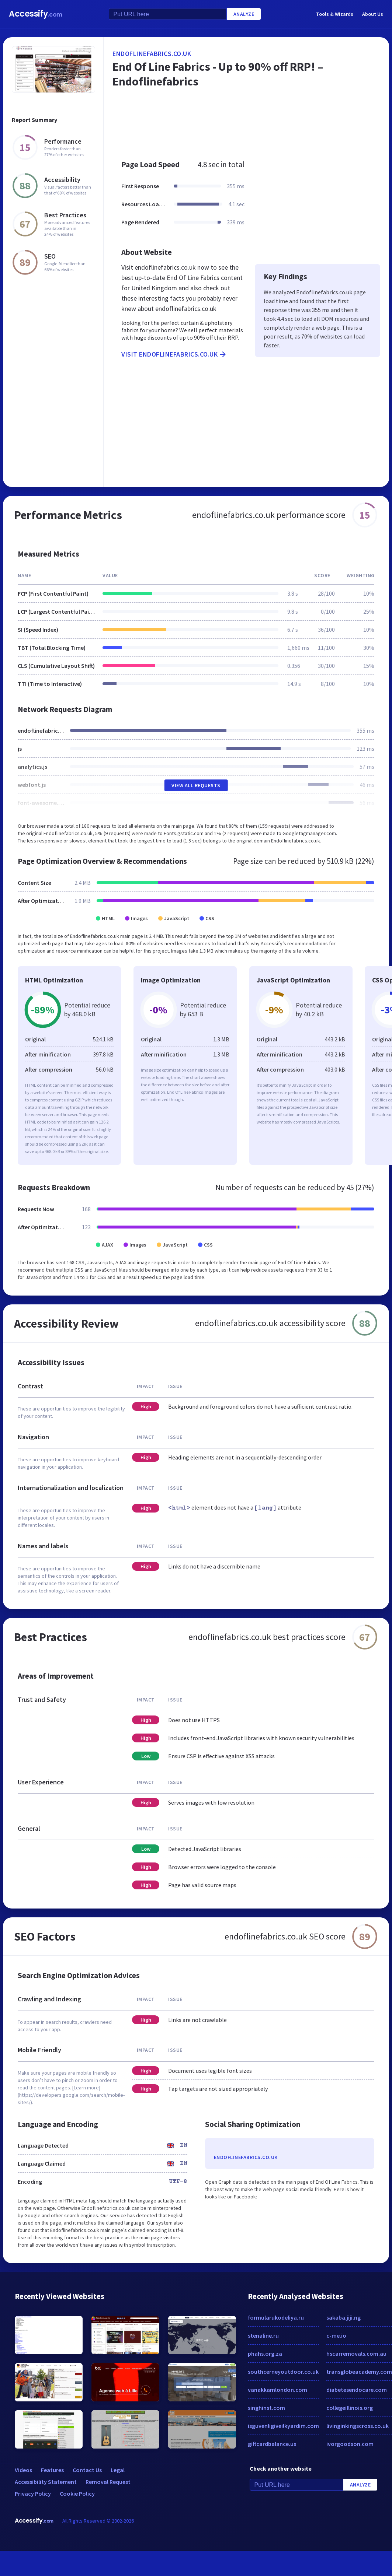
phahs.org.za (265, 2353)
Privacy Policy (33, 2493)
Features (52, 2470)
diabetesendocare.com (356, 2389)
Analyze (243, 14)
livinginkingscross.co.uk (357, 2425)
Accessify (35, 14)
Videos (23, 2470)
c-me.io (336, 2335)
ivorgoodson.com (350, 2443)
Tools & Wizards (334, 14)
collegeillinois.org (349, 2407)
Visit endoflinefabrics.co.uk (174, 354)
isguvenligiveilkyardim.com (283, 2425)
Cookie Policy (77, 2493)
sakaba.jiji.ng (343, 2317)
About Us (372, 14)
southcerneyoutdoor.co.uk (283, 2371)
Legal (118, 2470)
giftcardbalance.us (272, 2443)
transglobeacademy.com (359, 2371)
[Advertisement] (243, 126)
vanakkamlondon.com (277, 2389)
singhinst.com (266, 2407)
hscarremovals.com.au (356, 2353)
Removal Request (108, 2481)
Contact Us (87, 2470)
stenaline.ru (263, 2335)
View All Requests (196, 785)
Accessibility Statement (46, 2481)
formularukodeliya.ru (276, 2317)
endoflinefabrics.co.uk (151, 53)
